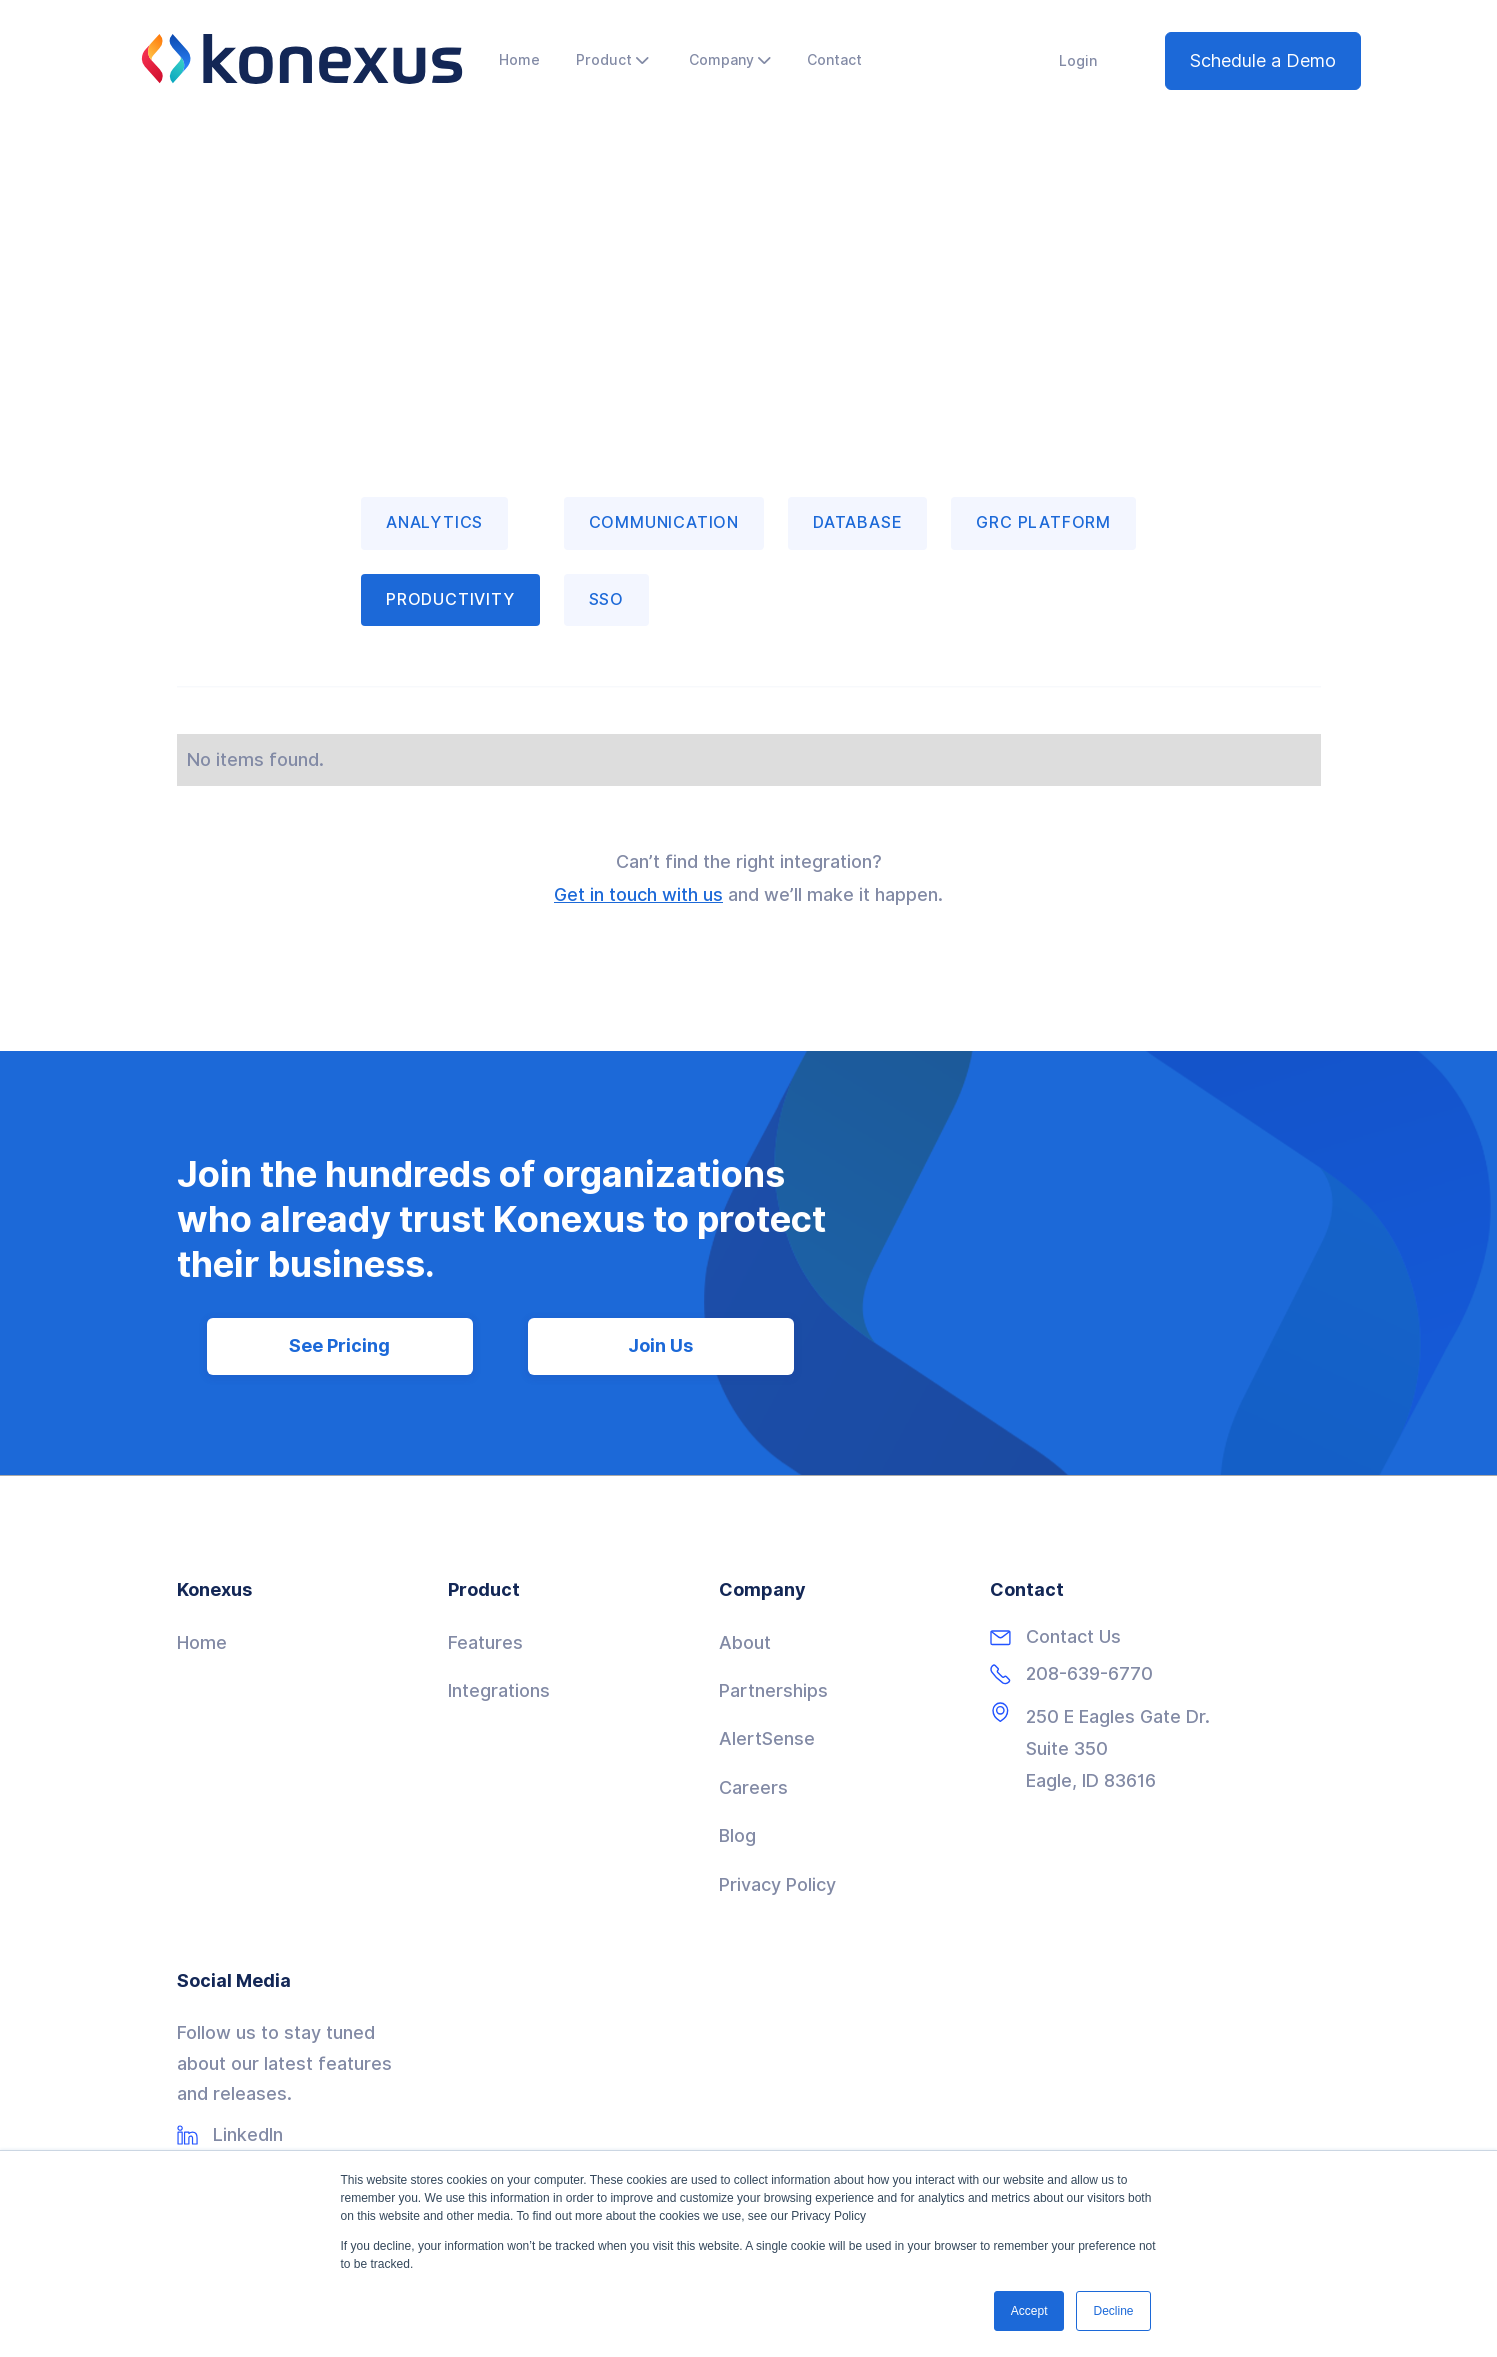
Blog (737, 1835)
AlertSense (767, 1738)
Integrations (499, 1690)
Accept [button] (1029, 2311)
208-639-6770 (1089, 1674)
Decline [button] (1113, 2311)
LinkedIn (248, 2135)
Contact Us (1073, 1637)
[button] (612, 61)
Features (485, 1642)
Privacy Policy (777, 1884)
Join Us (660, 1345)
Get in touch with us (638, 894)
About (745, 1642)
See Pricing (339, 1345)
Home (202, 1642)
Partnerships (773, 1690)
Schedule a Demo (1263, 60)
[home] (302, 59)
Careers (753, 1787)
